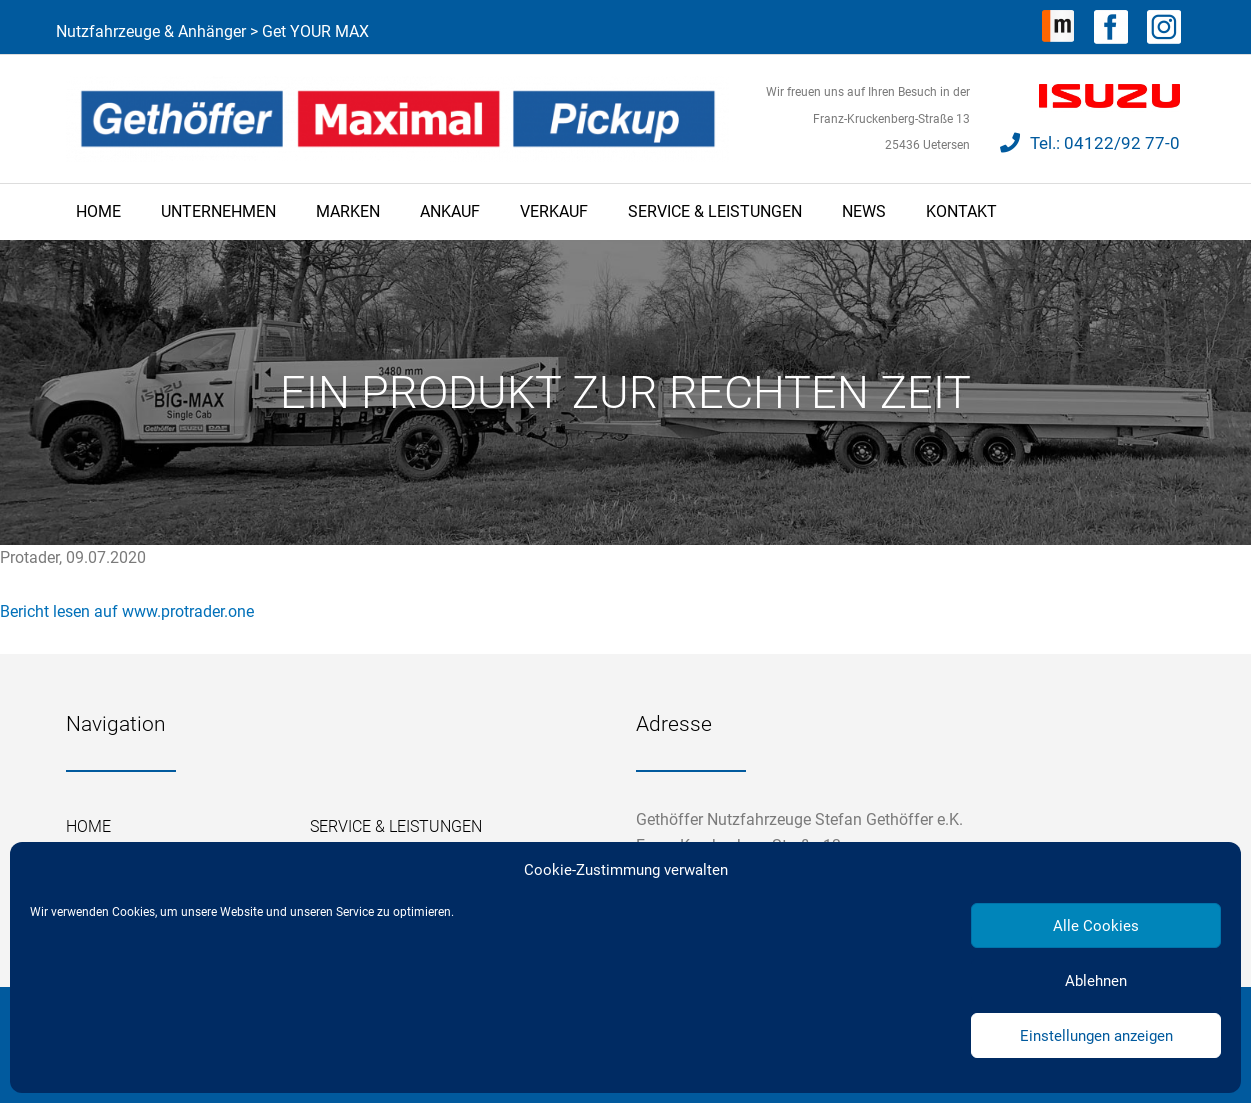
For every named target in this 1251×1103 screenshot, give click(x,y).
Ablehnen (1096, 981)
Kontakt (961, 211)
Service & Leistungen (715, 211)
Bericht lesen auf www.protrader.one (127, 611)
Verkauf (554, 211)
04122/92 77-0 (1122, 143)
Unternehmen (218, 211)
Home (98, 211)
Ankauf (450, 211)
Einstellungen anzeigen (1096, 1036)
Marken (348, 211)
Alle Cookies (1096, 926)
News (864, 211)
